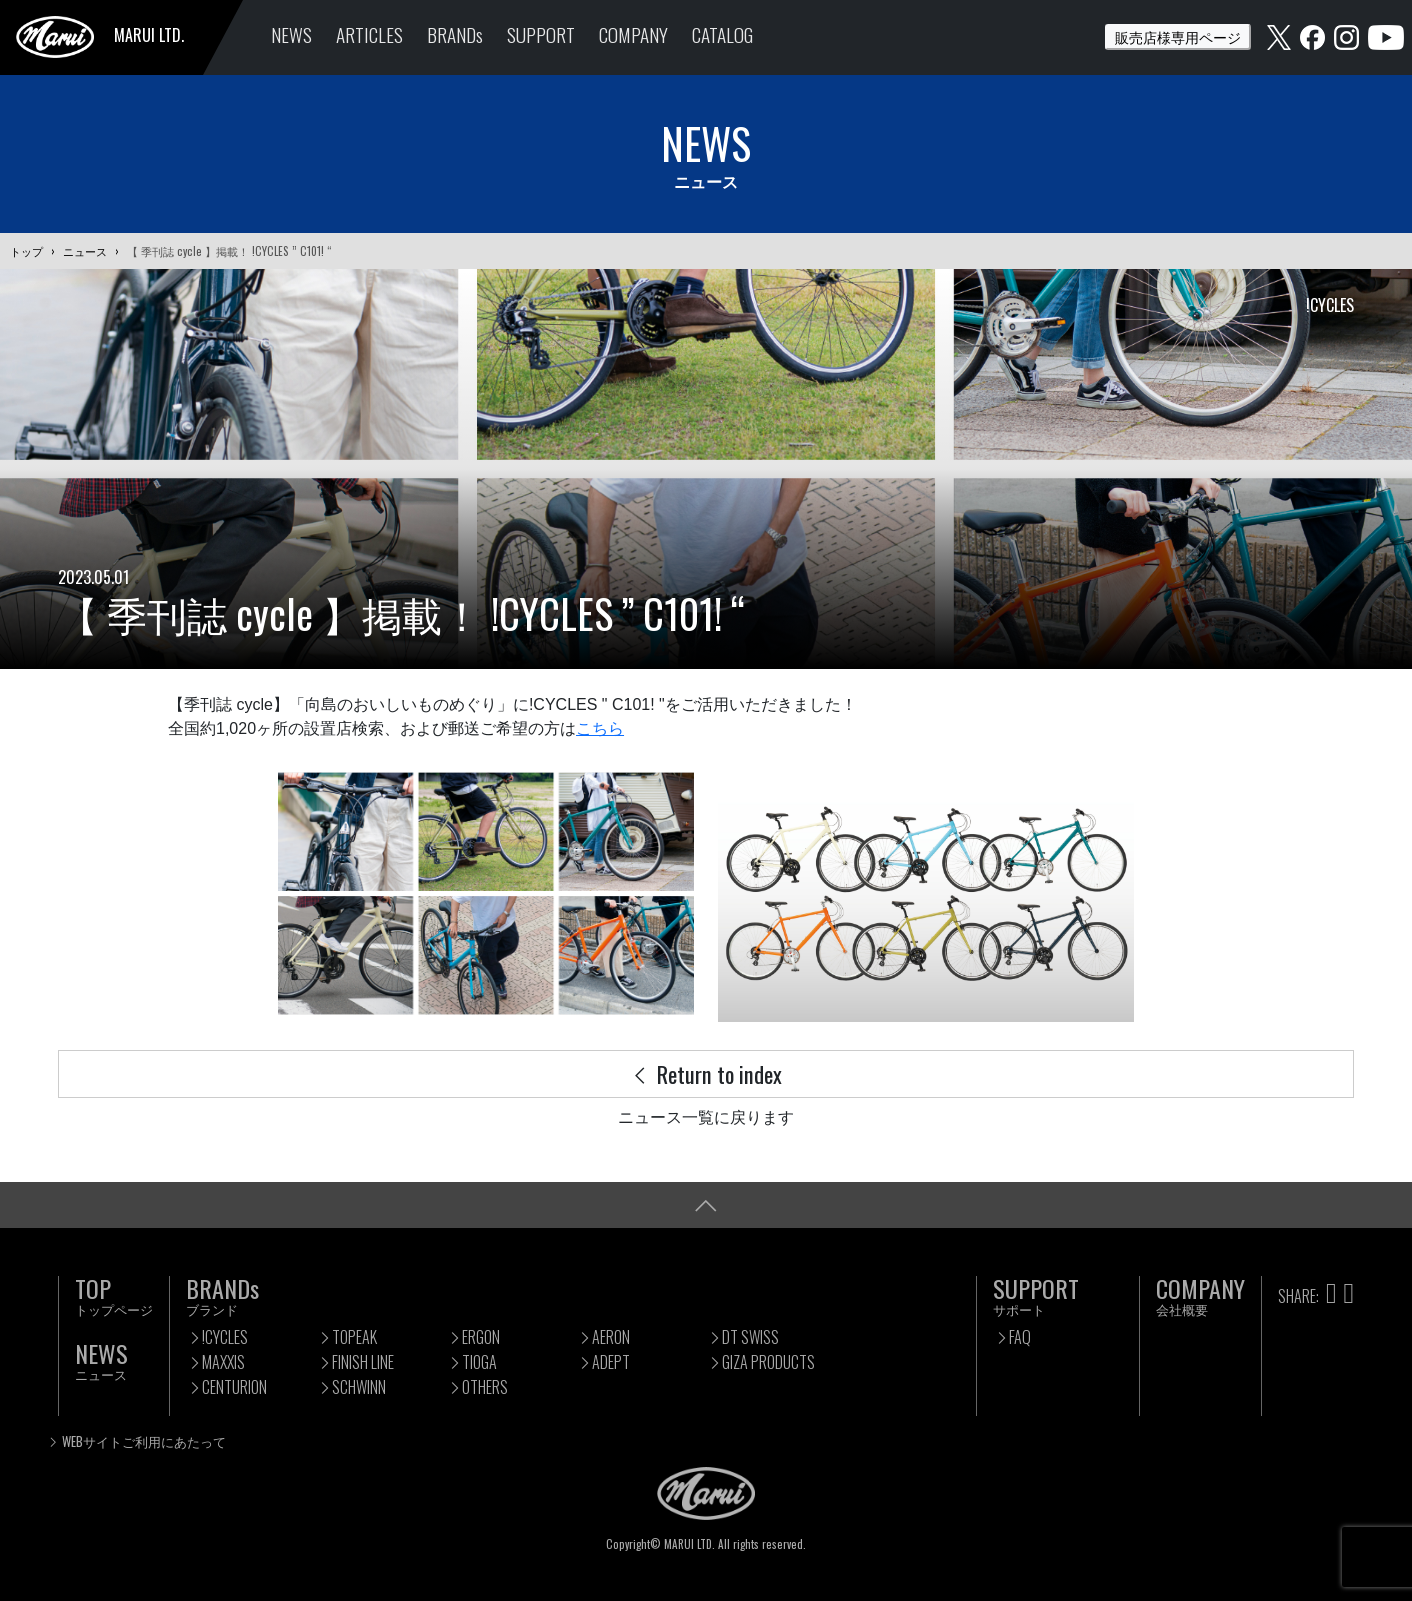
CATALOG (722, 34)
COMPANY (633, 34)
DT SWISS (750, 1337)
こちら (600, 728)
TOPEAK (354, 1337)
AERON (611, 1337)
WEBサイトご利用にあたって (144, 1441)
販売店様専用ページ (1178, 36)
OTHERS (485, 1387)
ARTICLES (369, 34)
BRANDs (455, 34)
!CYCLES (225, 1337)
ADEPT (611, 1362)
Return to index (706, 1073)
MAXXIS (223, 1362)
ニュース (85, 251)
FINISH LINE (363, 1362)
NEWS (291, 34)
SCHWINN (359, 1387)
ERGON (481, 1337)
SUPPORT (541, 34)
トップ (26, 251)
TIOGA (479, 1362)
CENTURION (234, 1387)
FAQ (1020, 1337)
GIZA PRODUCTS (768, 1362)
